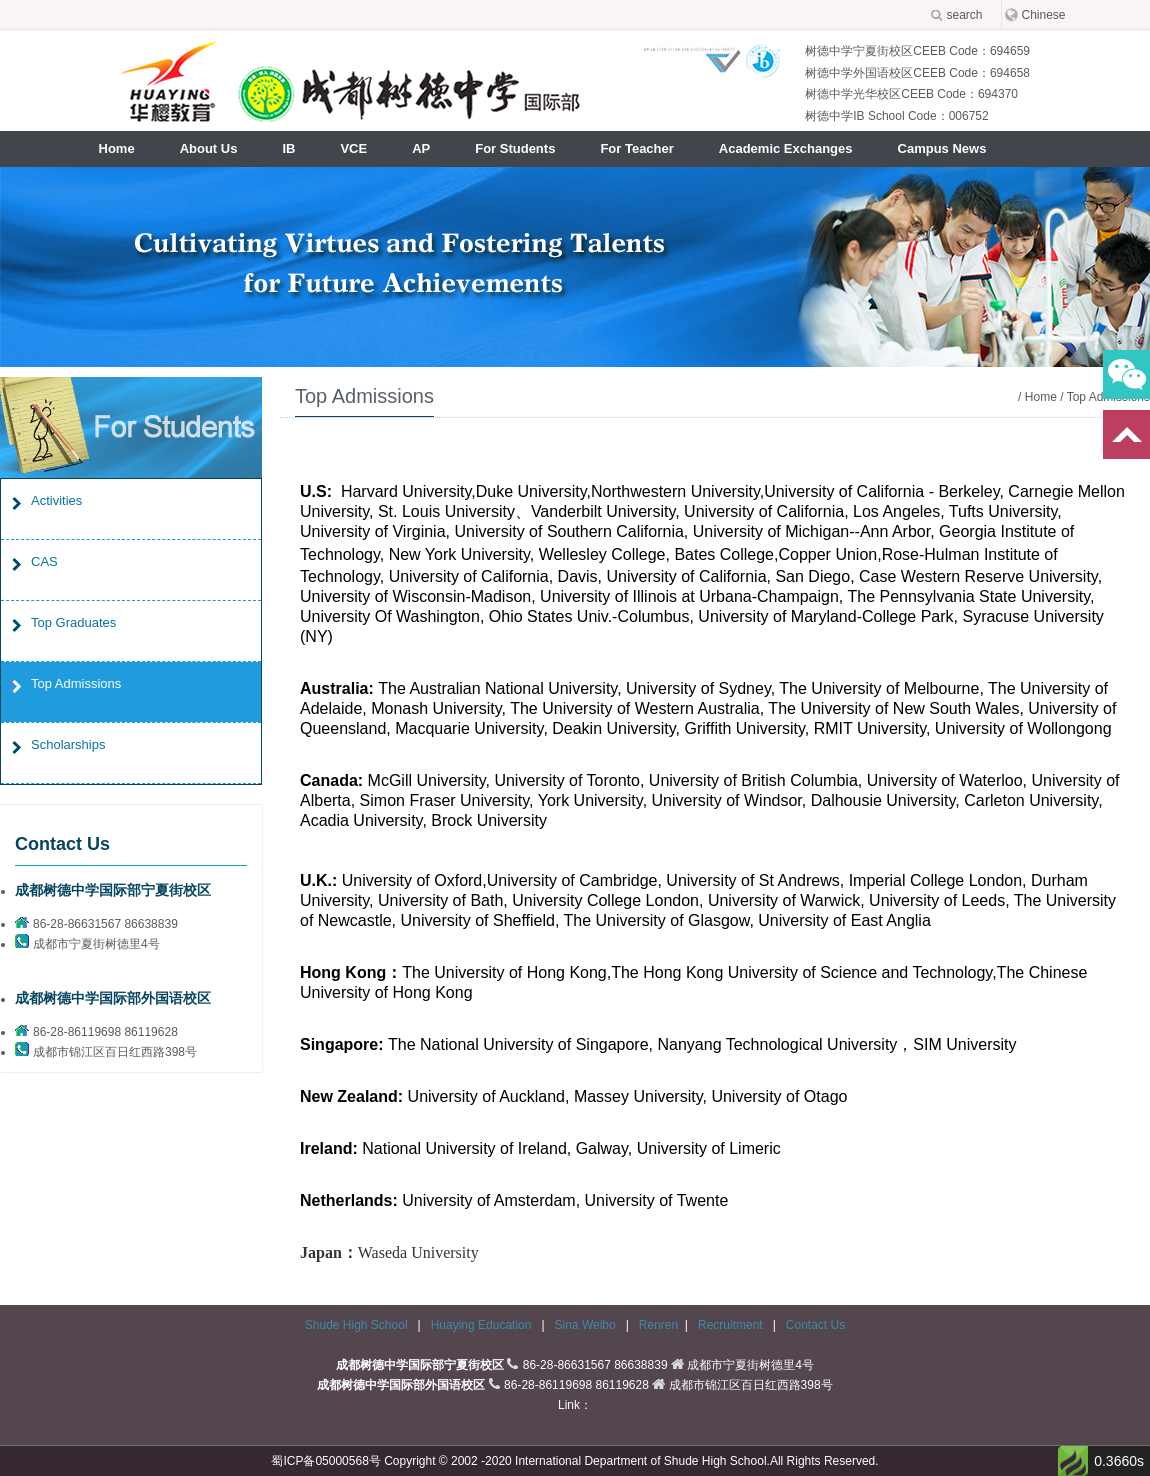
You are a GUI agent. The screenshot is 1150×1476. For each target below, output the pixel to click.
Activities (56, 500)
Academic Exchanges (786, 148)
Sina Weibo (587, 1325)
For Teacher (636, 148)
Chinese (1044, 15)
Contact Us (815, 1325)
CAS (44, 561)
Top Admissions (76, 683)
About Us (209, 148)
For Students (515, 148)
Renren (658, 1325)
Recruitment (732, 1325)
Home (117, 148)
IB (288, 148)
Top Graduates (73, 622)
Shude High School (356, 1325)
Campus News (942, 148)
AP (421, 148)
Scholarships (68, 744)
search (965, 15)
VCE (353, 148)
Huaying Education (483, 1325)
